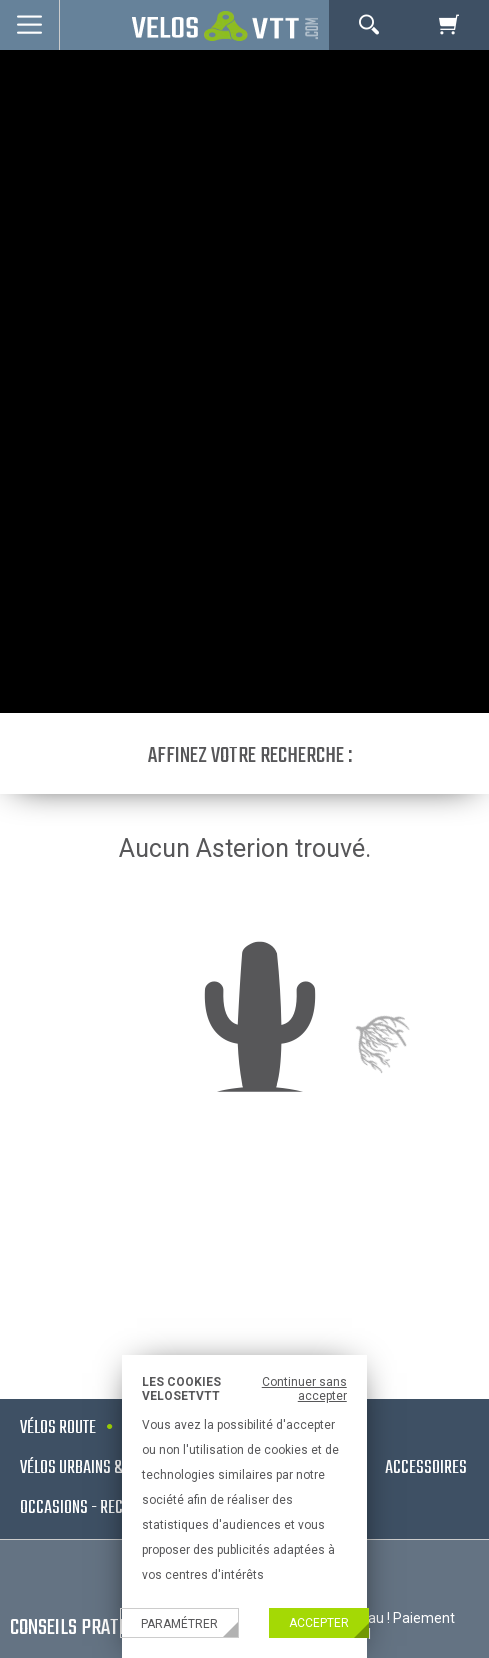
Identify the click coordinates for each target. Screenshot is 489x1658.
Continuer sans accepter (304, 1389)
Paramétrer (179, 1624)
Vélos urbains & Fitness (97, 1468)
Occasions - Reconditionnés (110, 1508)
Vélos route (58, 1428)
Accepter (319, 1623)
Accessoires (426, 1468)
